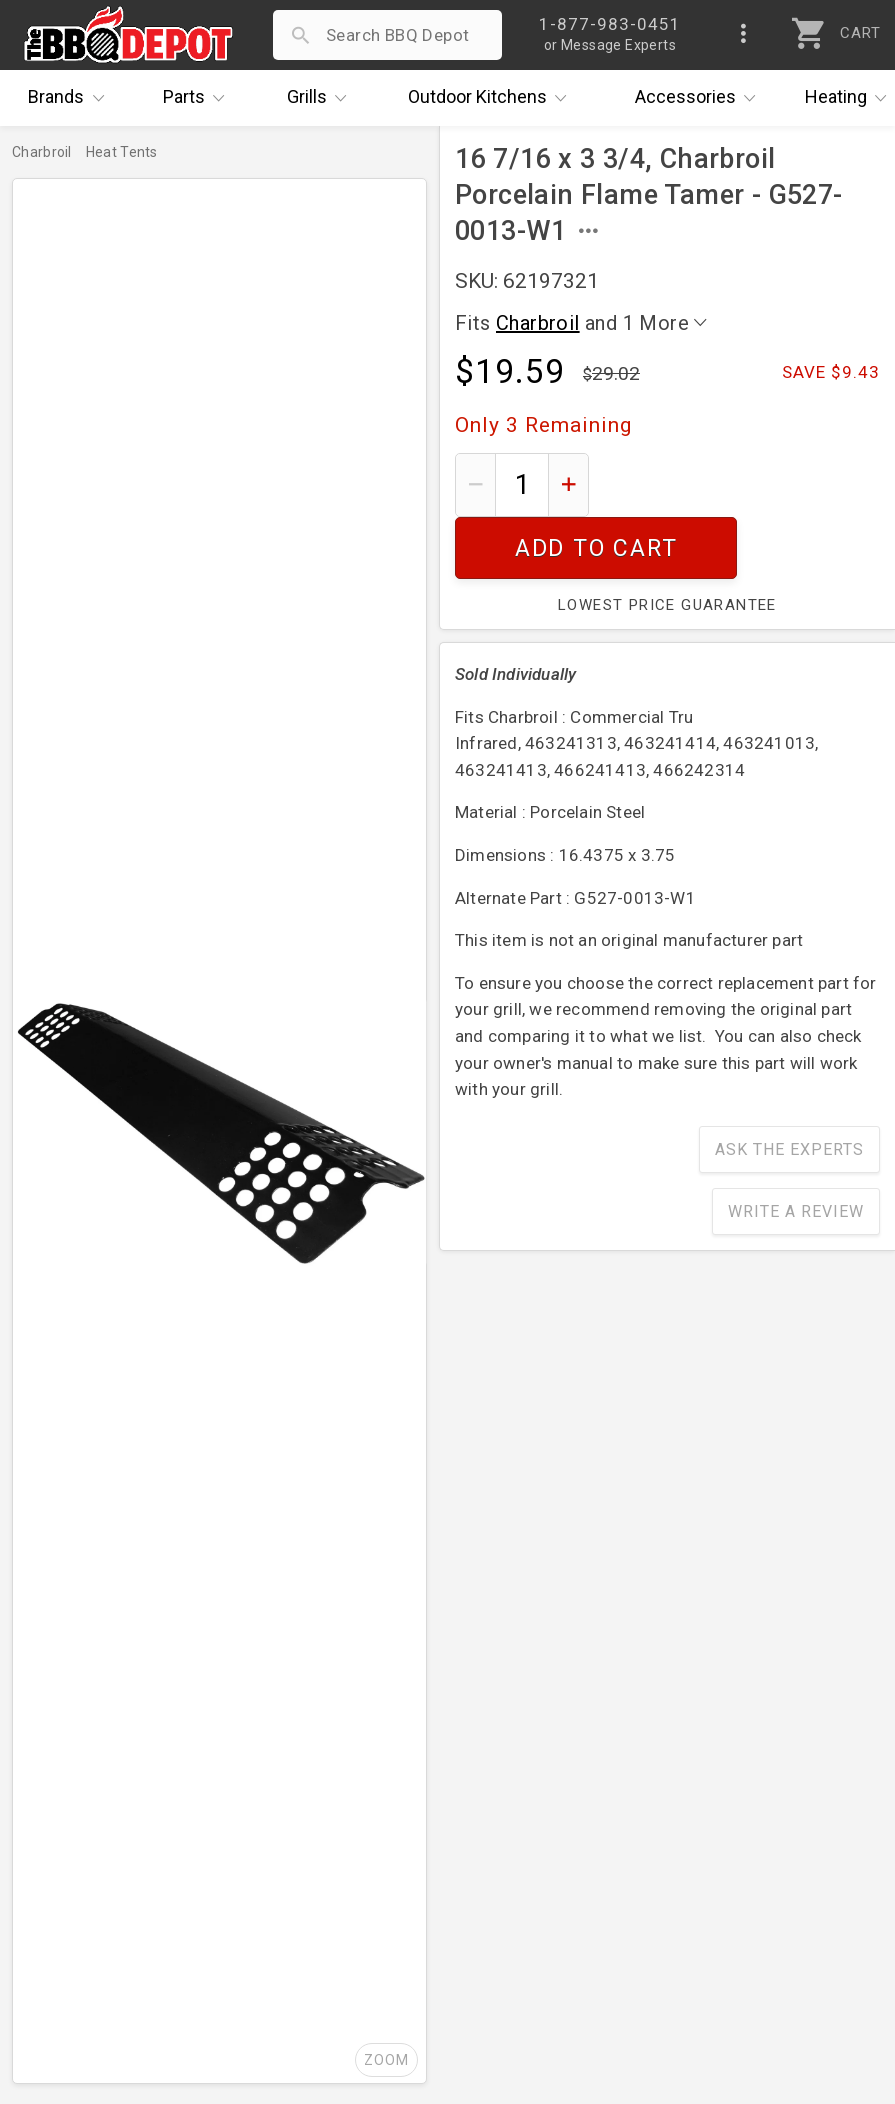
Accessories (700, 98)
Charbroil (538, 323)
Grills (322, 98)
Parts (199, 98)
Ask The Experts (789, 1087)
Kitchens (492, 98)
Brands (71, 98)
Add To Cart (742, 484)
